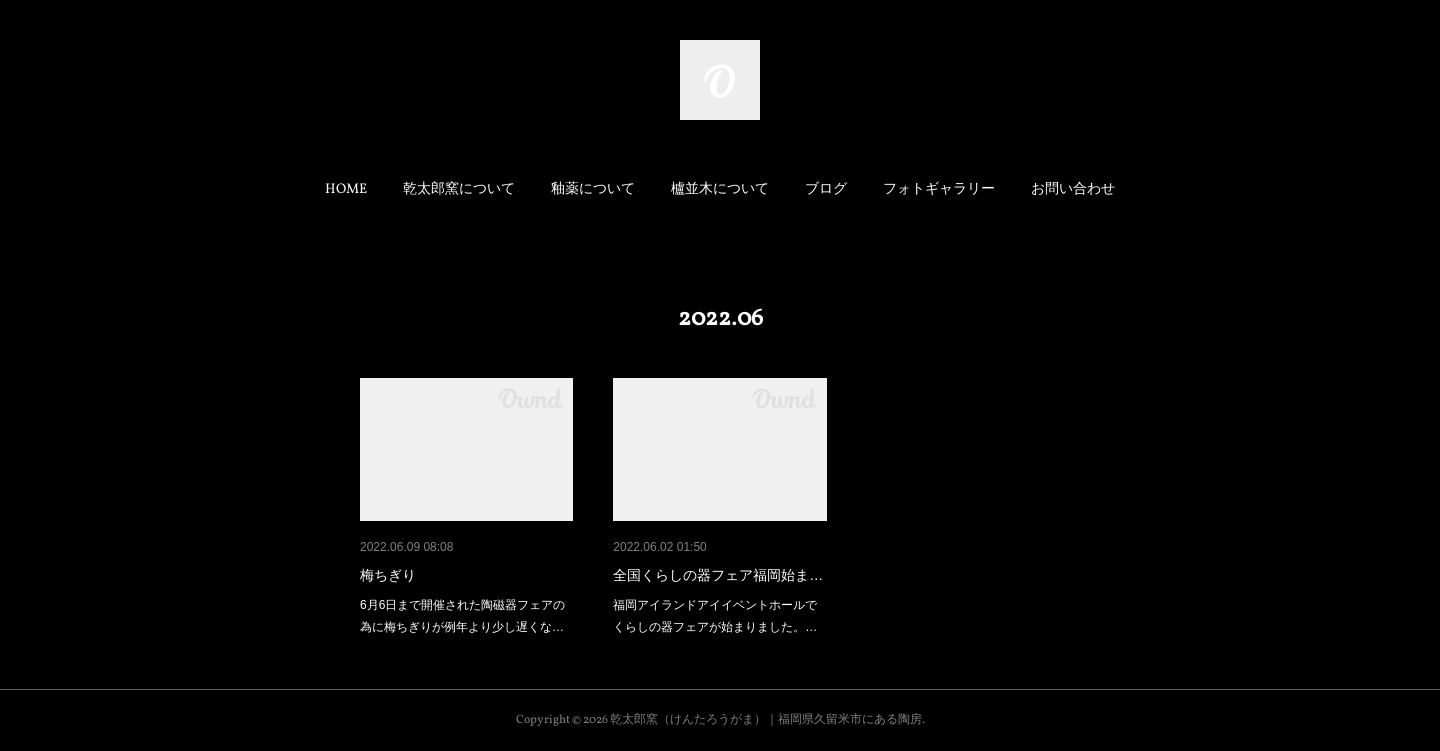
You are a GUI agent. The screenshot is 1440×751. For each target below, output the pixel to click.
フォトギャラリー (939, 189)
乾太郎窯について (459, 189)
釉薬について (593, 189)
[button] (346, 190)
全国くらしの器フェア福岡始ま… (718, 575)
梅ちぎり (388, 575)
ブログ (826, 189)
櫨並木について (720, 189)
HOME (346, 189)
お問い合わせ (1073, 189)
